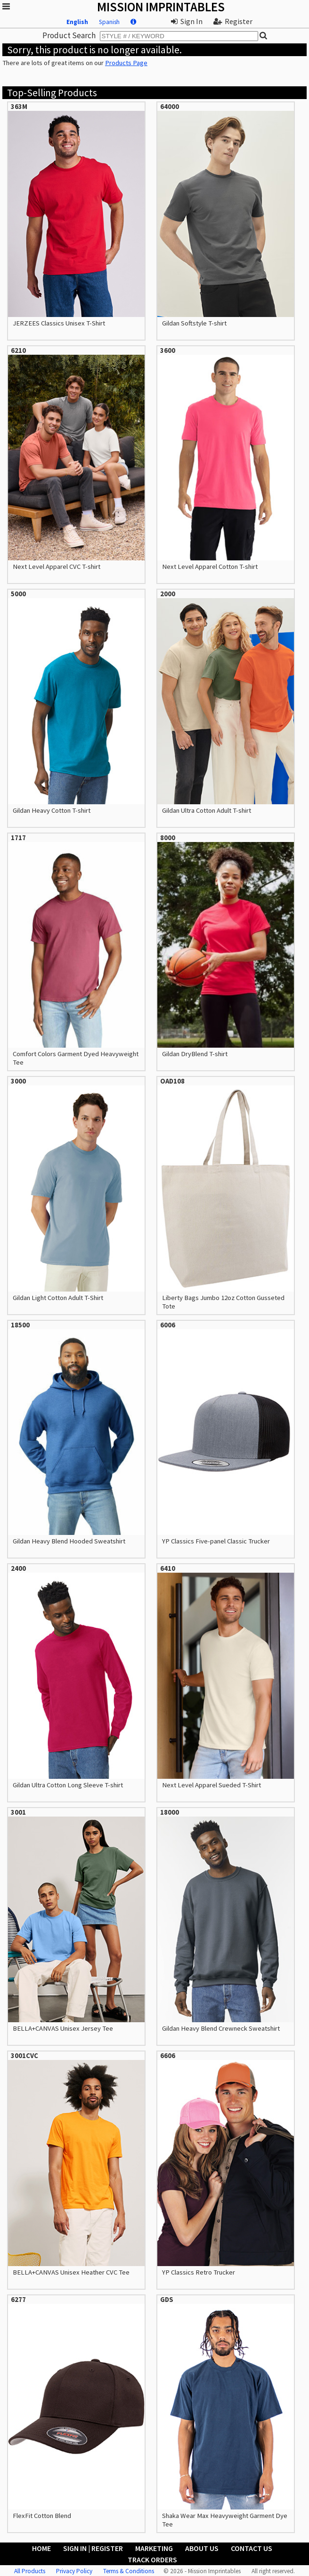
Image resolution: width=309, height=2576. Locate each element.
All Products (29, 2571)
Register (232, 21)
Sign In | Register (93, 2548)
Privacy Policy (74, 2571)
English (77, 22)
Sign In (187, 21)
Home (41, 2548)
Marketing (154, 2548)
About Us (202, 2548)
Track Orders (152, 2559)
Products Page (126, 62)
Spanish (109, 22)
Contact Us (251, 2548)
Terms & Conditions (128, 2571)
